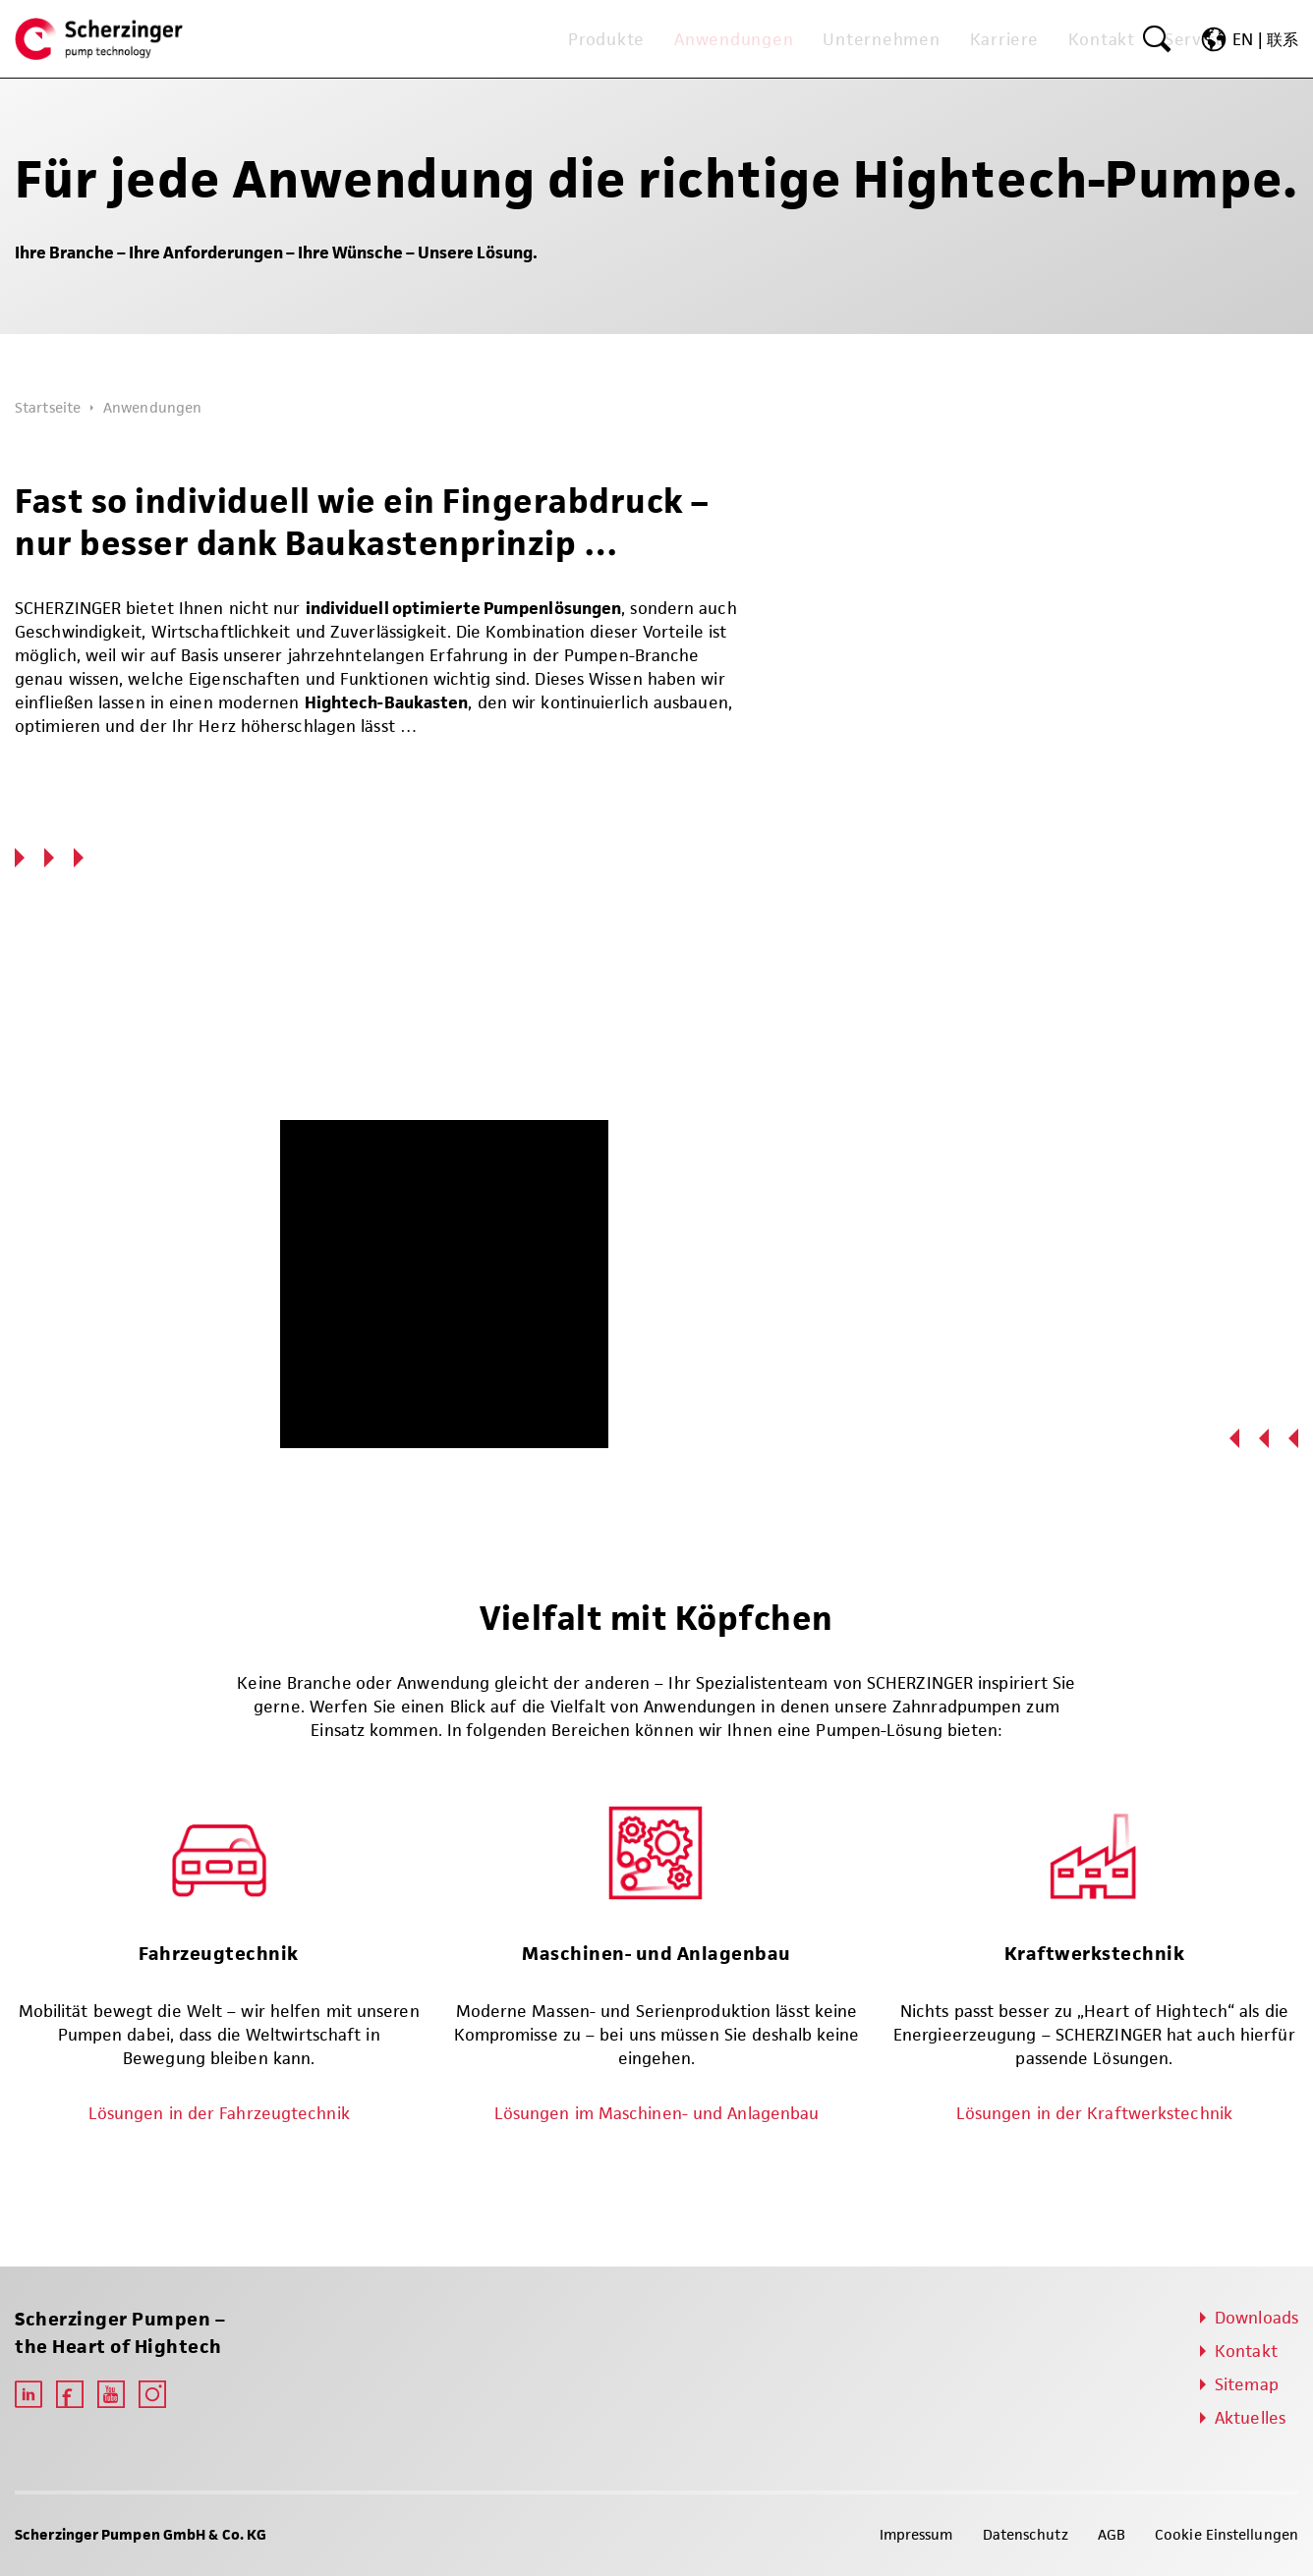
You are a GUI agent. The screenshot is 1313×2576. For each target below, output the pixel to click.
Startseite (48, 407)
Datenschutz (1025, 2534)
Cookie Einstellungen (1226, 2534)
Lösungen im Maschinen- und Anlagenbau (657, 2113)
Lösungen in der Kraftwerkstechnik (1094, 2113)
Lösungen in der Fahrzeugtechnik (219, 2113)
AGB (1111, 2534)
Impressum (916, 2534)
